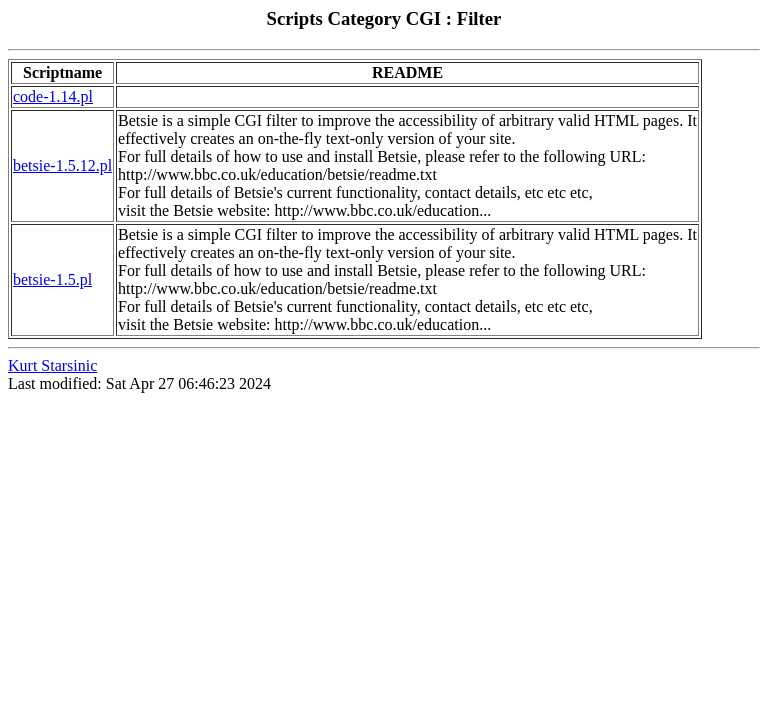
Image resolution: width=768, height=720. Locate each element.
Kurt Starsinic (52, 365)
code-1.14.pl (53, 96)
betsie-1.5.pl (52, 279)
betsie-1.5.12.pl (62, 165)
